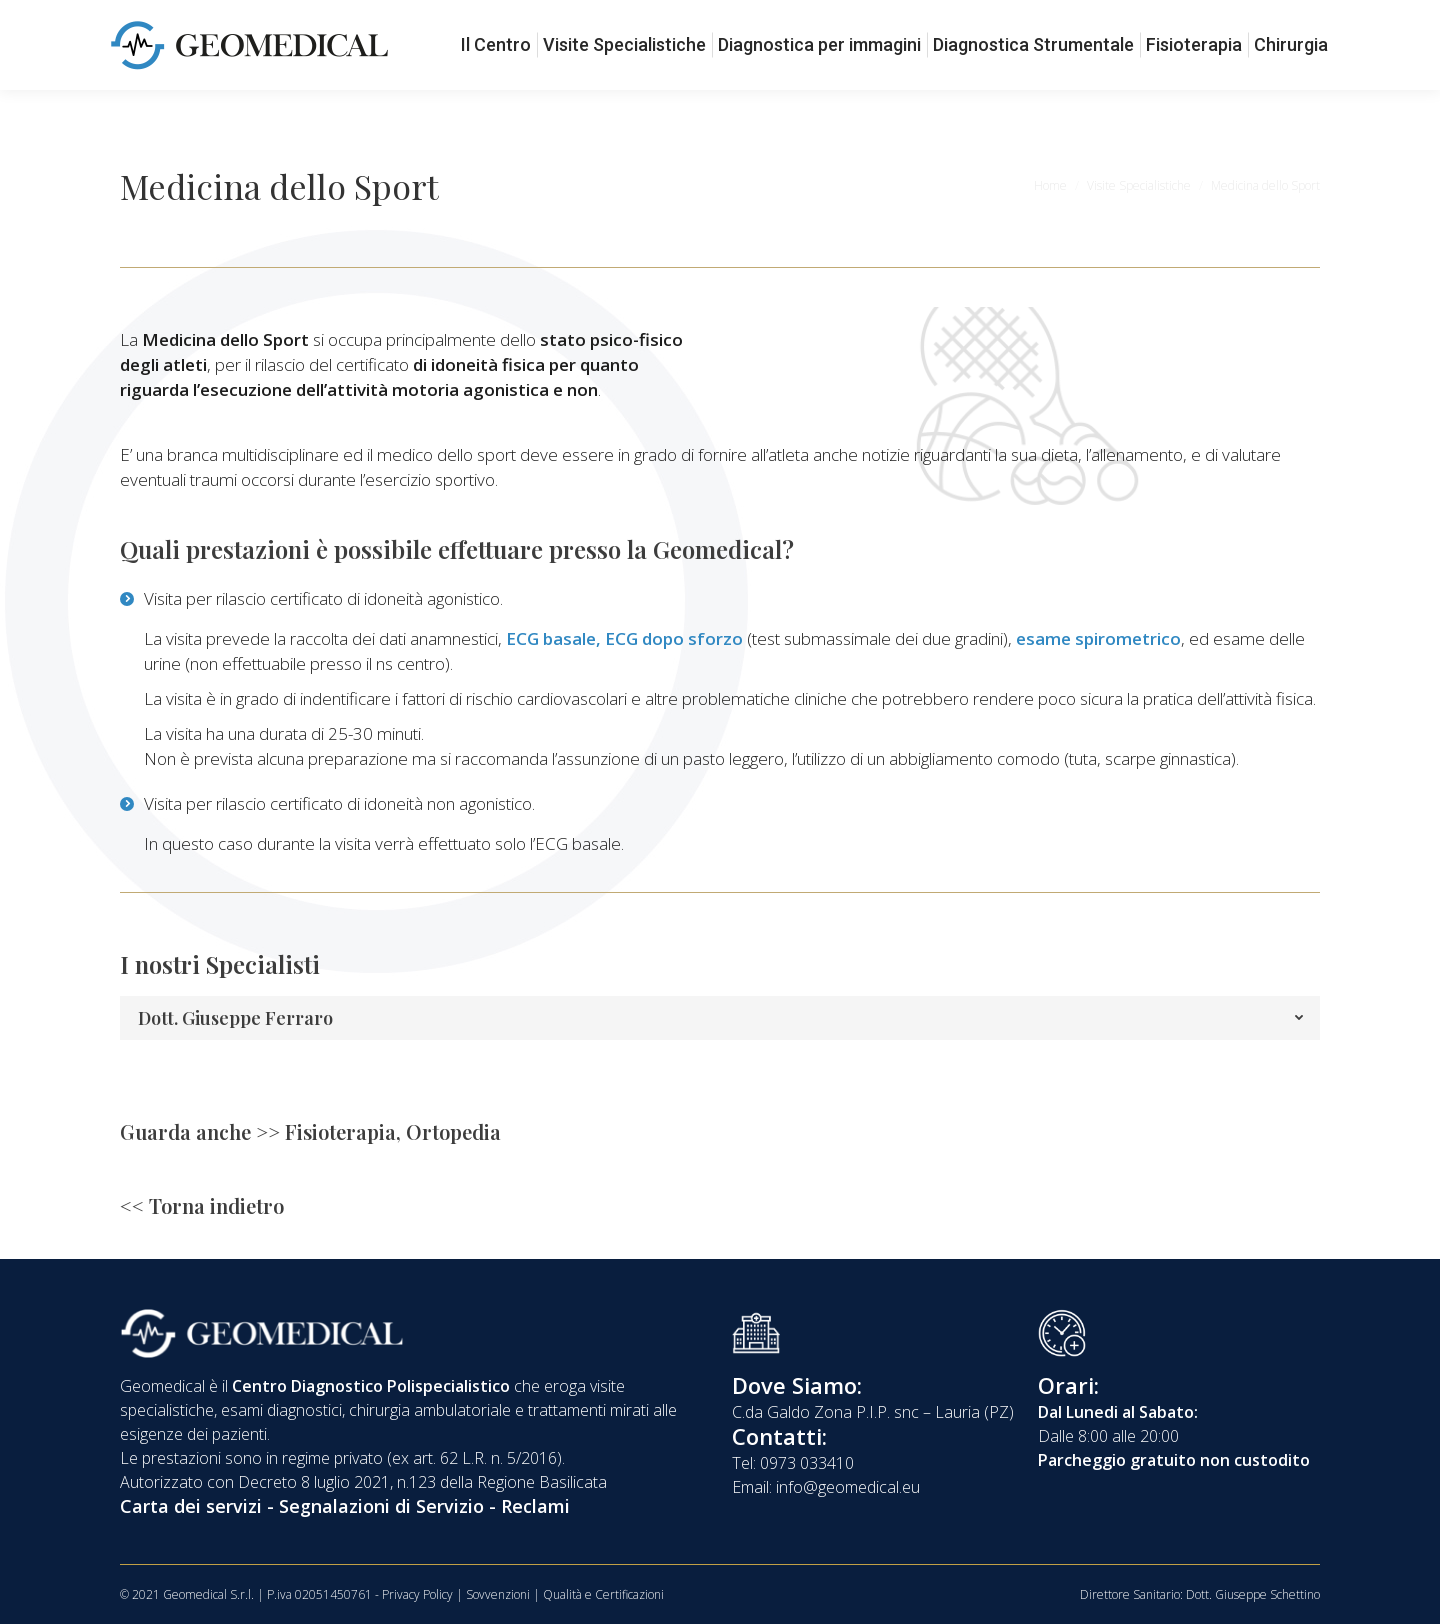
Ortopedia (453, 1131)
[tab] (720, 1018)
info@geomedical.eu (330, 18)
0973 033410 (174, 18)
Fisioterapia (340, 1131)
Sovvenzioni (498, 1594)
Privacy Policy (417, 1594)
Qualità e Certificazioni (603, 1594)
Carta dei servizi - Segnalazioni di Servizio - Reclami (345, 1506)
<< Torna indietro (202, 1205)
